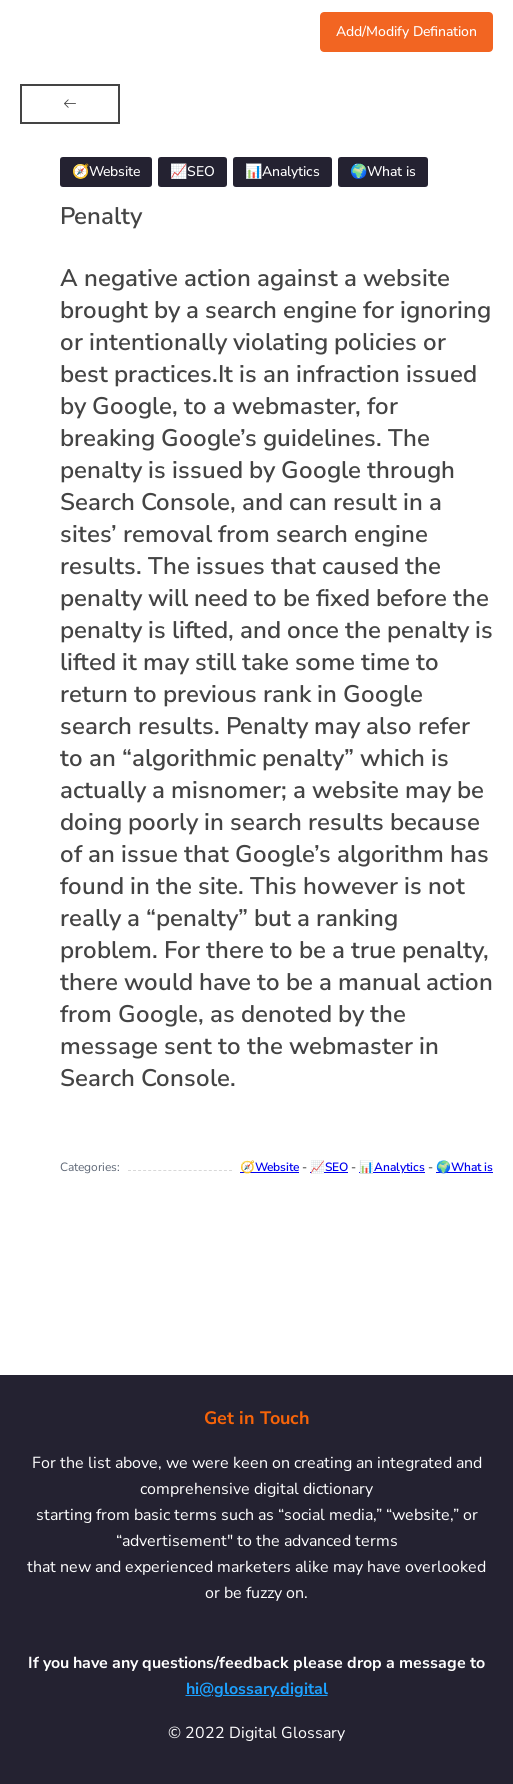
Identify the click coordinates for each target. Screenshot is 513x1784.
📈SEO (329, 1167)
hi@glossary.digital (257, 1689)
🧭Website (269, 1167)
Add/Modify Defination (406, 31)
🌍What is (464, 1167)
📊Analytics (392, 1167)
